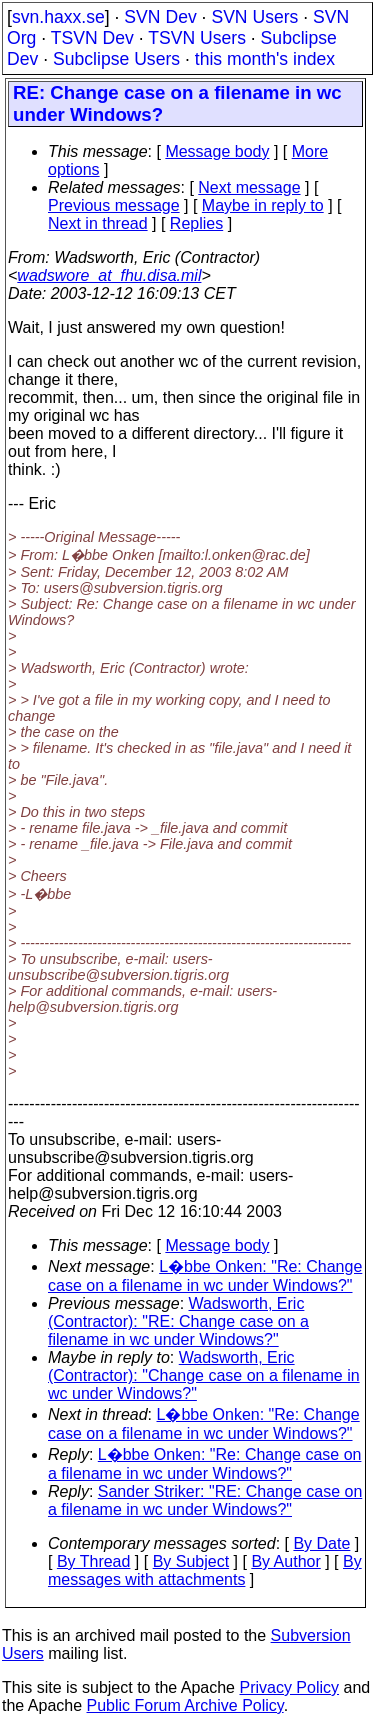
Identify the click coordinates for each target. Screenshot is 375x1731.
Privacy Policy (289, 1687)
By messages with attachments (205, 1570)
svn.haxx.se (58, 17)
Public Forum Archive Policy (185, 1705)
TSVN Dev (92, 38)
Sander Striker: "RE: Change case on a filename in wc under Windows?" (205, 1500)
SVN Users (254, 17)
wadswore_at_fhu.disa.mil (109, 275)
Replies (196, 223)
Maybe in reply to (263, 205)
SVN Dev (160, 17)
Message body (217, 151)
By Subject (191, 1561)
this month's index (265, 59)
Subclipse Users (116, 59)
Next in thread (98, 223)
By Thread (94, 1561)
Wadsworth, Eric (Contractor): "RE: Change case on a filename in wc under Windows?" (178, 1321)
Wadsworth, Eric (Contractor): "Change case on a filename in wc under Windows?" (204, 1375)
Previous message (114, 205)
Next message (249, 187)
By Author (285, 1561)
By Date (321, 1543)
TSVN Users (197, 38)
